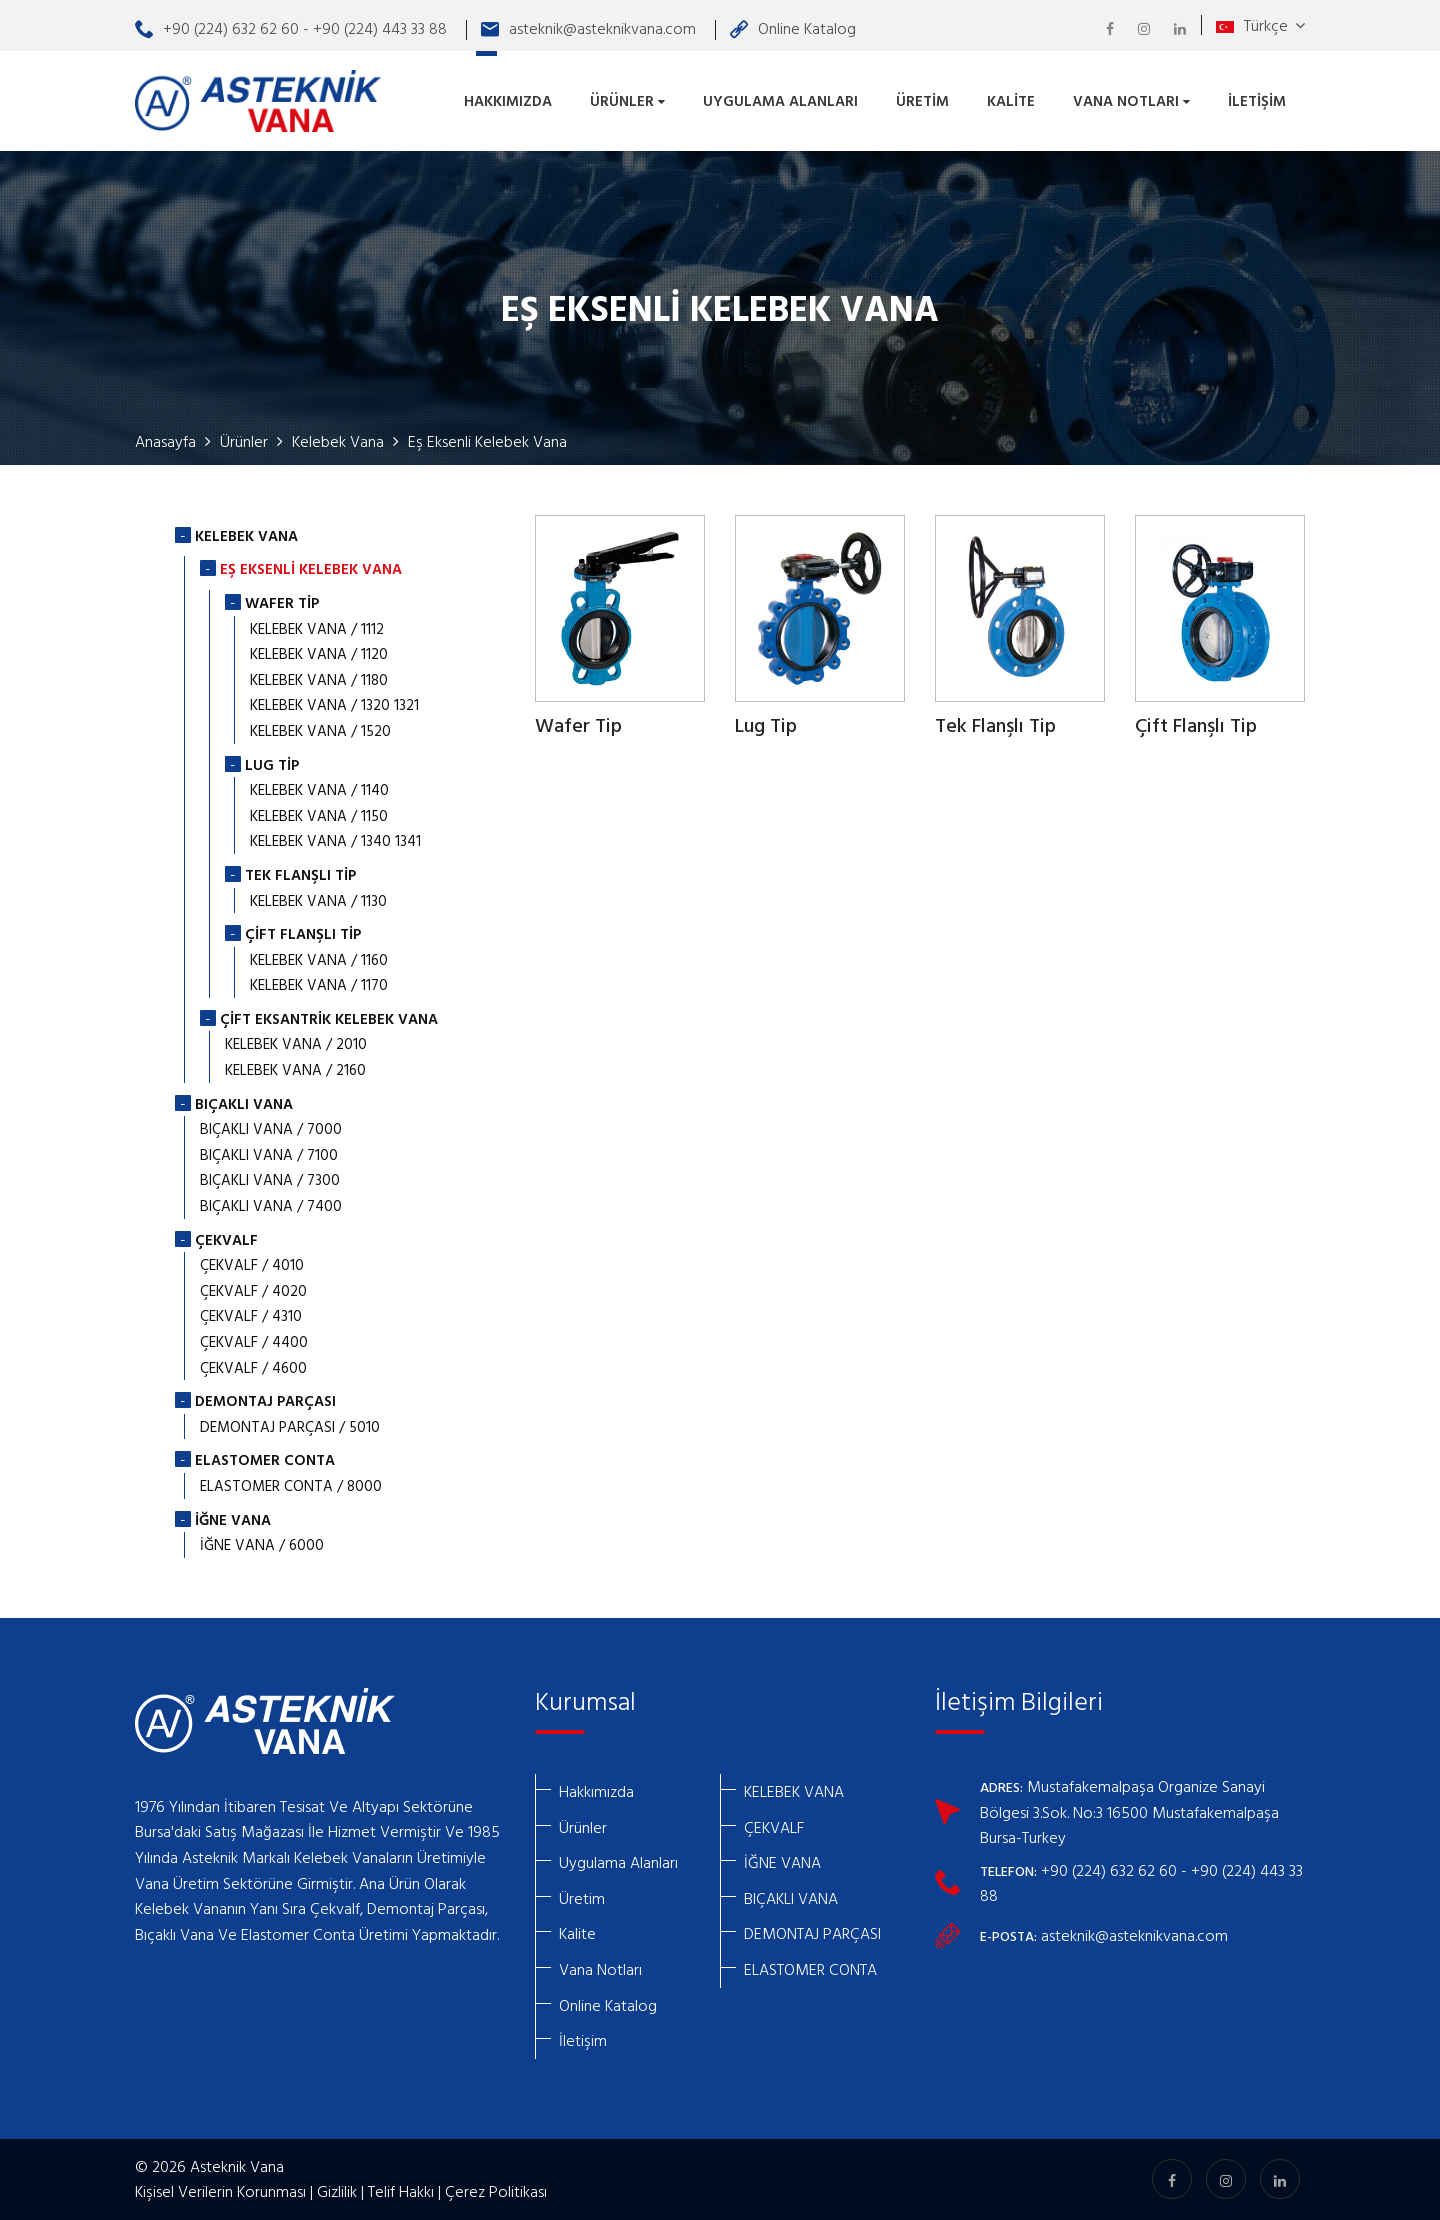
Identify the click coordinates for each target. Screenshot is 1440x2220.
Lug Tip (766, 727)
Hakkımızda (508, 100)
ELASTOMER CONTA (810, 1969)
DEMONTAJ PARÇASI (812, 1933)
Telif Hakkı (401, 2191)
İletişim (1257, 100)
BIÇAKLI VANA (791, 1898)
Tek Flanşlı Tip (995, 727)
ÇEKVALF (774, 1827)
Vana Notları (1131, 100)
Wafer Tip (578, 727)
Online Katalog (793, 28)
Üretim (922, 100)
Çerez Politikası (496, 2191)
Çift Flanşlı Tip (1196, 727)
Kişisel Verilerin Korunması (220, 2191)
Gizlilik (337, 2191)
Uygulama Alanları (780, 100)
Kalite (1011, 100)
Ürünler (627, 100)
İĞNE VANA (782, 1862)
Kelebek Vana (338, 441)
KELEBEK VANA (794, 1791)
